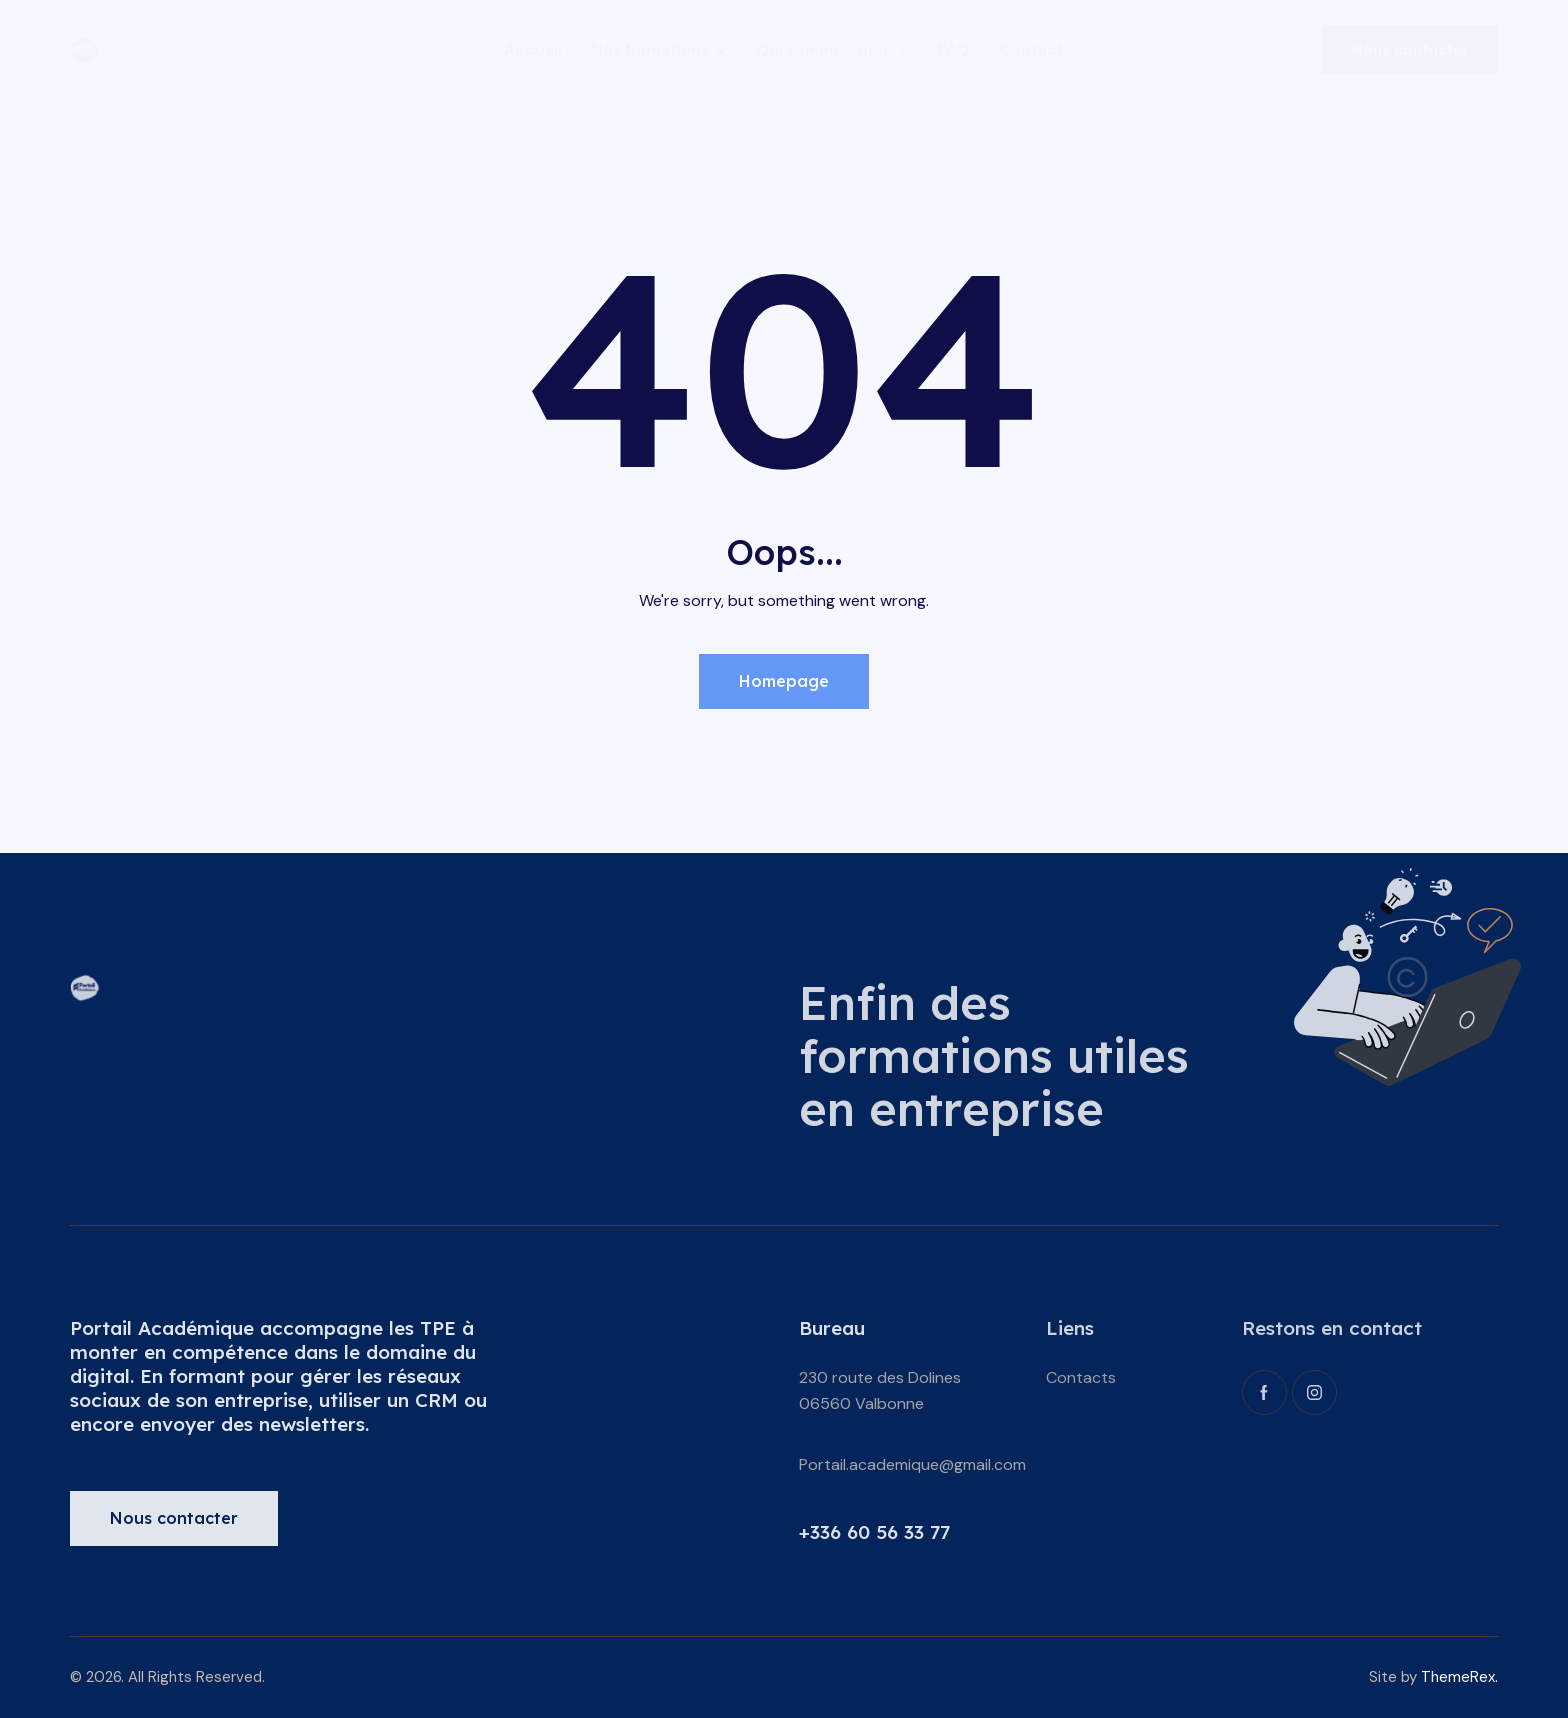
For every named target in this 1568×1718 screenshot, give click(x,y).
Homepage (784, 681)
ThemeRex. (1459, 1677)
